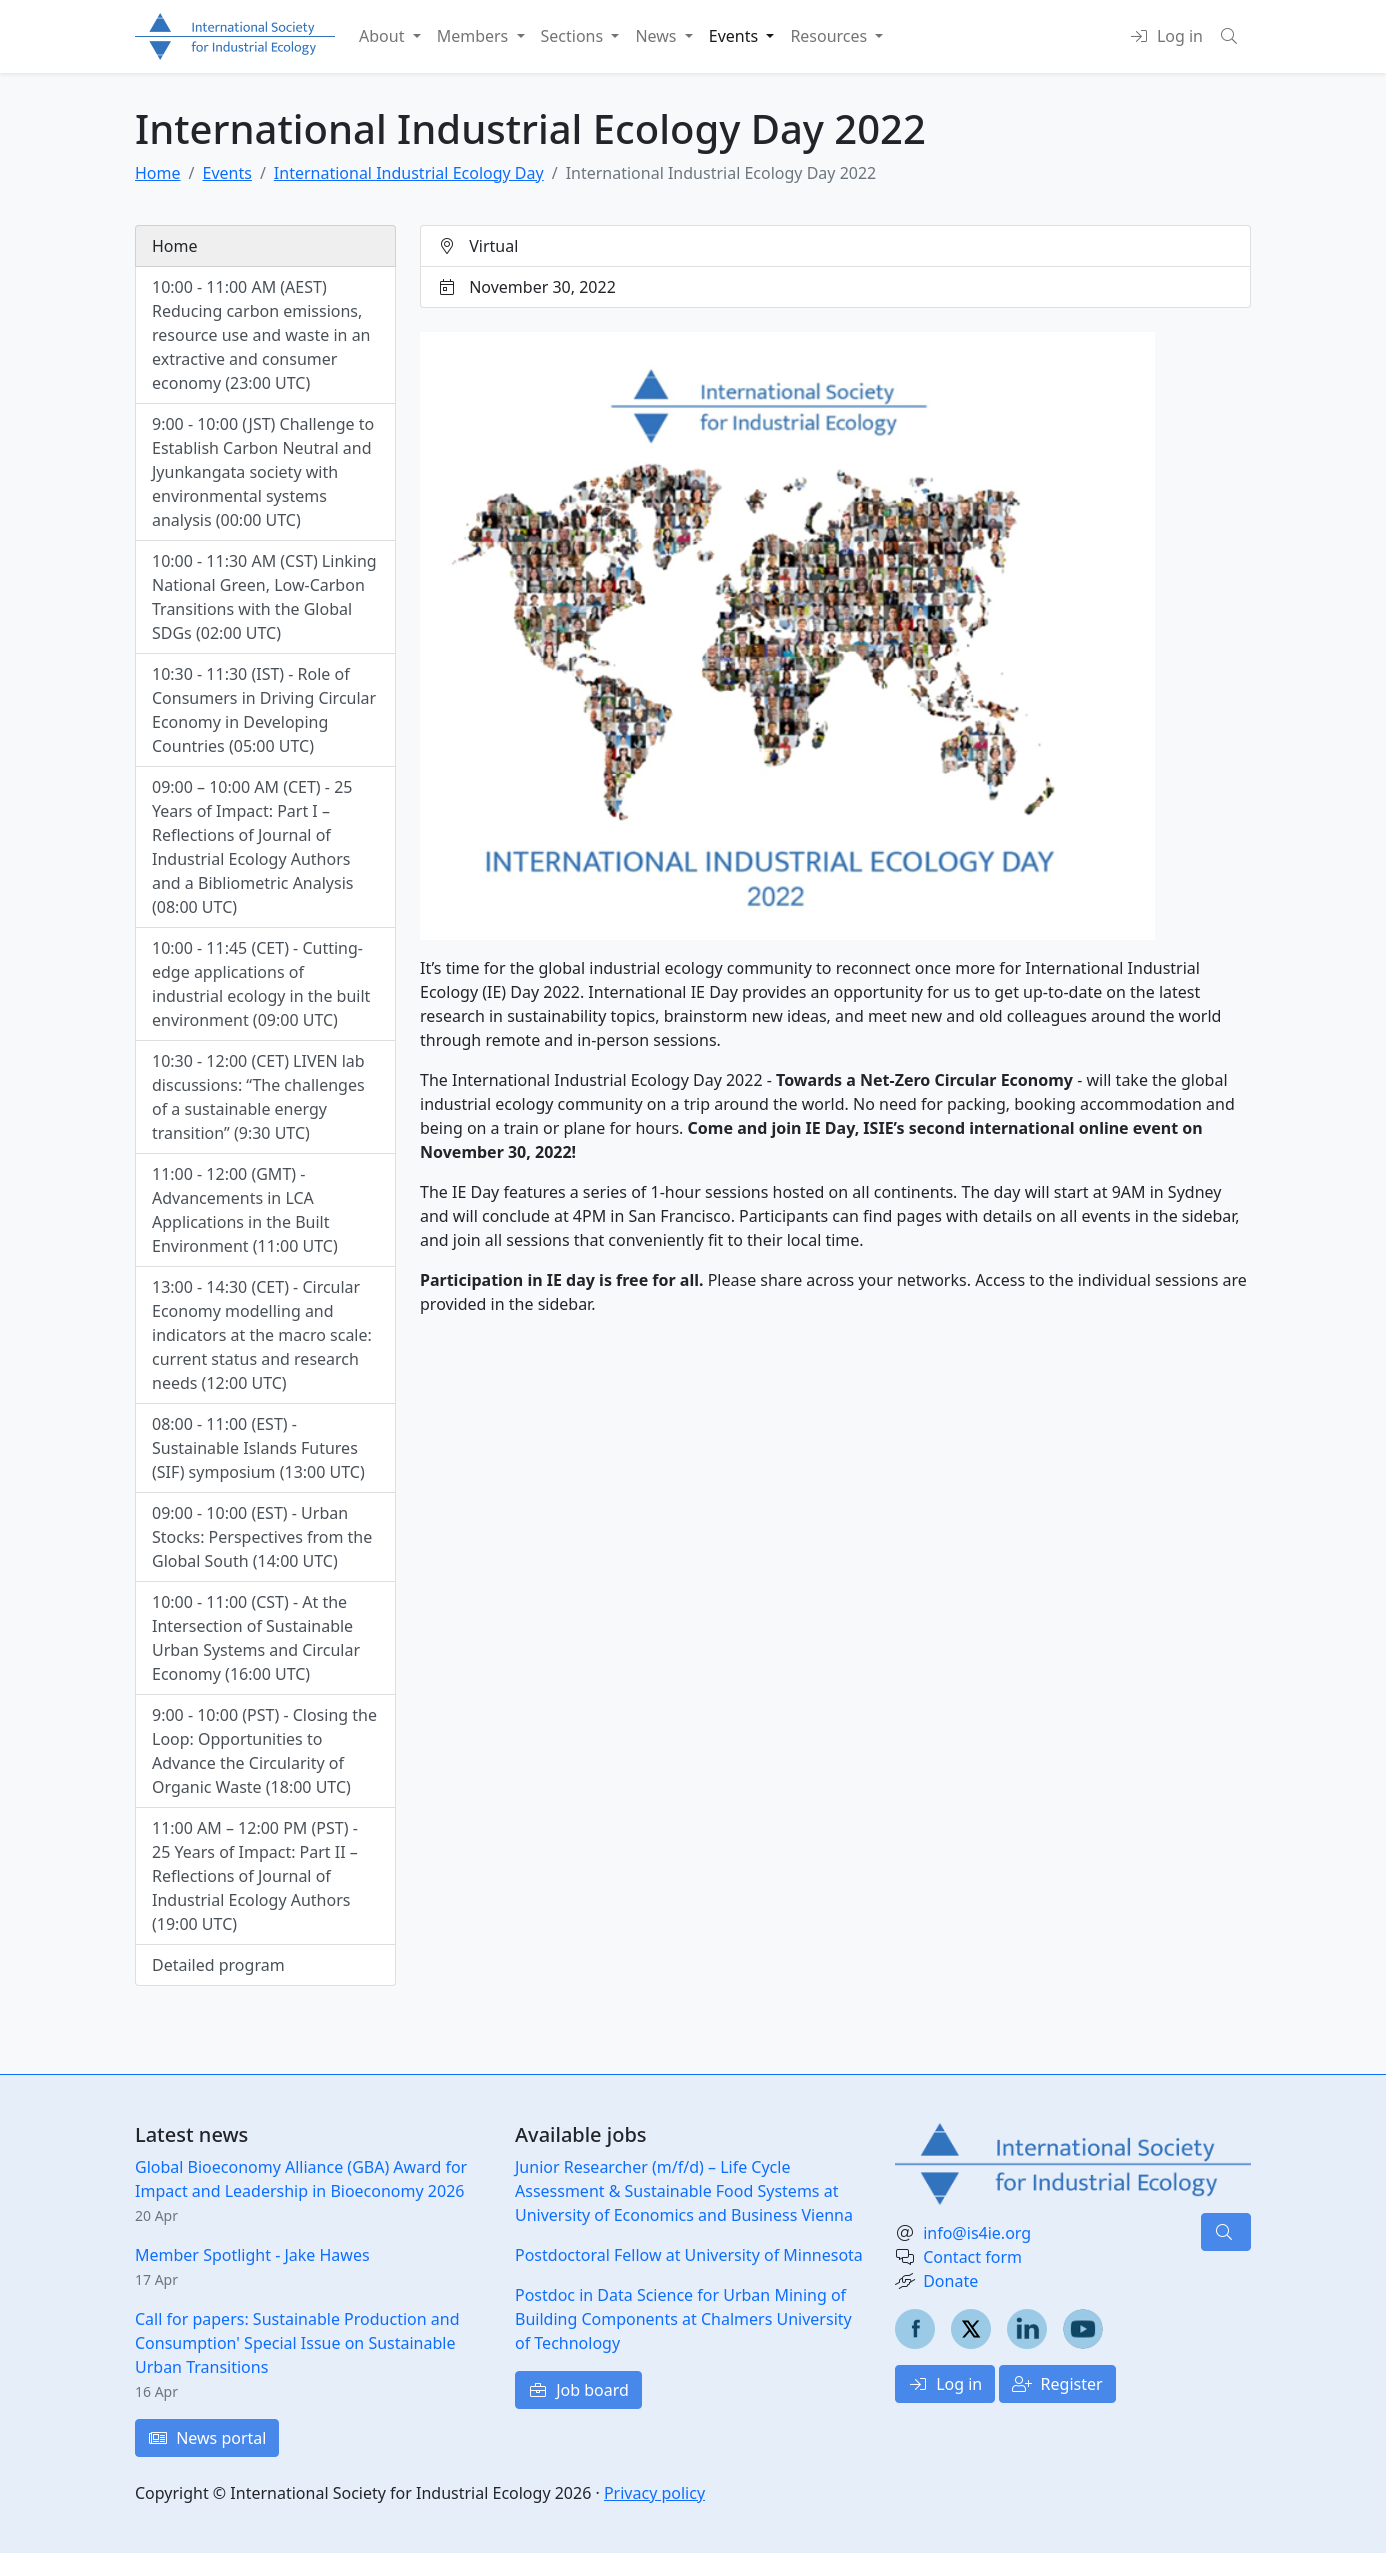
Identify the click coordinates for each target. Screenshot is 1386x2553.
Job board (578, 2390)
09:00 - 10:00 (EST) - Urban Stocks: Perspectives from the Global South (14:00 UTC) (262, 1537)
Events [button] (736, 36)
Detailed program (218, 1965)
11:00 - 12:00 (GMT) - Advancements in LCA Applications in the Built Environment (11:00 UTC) (245, 1210)
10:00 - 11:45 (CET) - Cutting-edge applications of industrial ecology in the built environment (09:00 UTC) (261, 984)
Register (1057, 2384)
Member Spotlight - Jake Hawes (252, 2255)
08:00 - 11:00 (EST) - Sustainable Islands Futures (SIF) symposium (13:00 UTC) (258, 1448)
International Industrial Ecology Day (409, 173)
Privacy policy (654, 2493)
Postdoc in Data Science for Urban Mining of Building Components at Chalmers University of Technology (683, 2319)
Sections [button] (574, 36)
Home (158, 173)
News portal (207, 2438)
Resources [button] (830, 36)
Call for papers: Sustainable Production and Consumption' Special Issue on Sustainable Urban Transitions (297, 2343)
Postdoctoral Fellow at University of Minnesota (689, 2255)
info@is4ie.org (977, 2233)
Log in (945, 2384)
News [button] (657, 36)
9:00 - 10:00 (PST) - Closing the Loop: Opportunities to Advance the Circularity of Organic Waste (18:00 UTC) (264, 1751)
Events (226, 173)
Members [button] (475, 36)
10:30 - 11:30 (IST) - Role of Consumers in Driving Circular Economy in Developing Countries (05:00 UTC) (264, 710)
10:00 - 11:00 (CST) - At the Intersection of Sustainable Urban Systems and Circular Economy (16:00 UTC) (256, 1638)
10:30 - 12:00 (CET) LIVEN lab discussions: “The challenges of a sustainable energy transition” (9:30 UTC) (258, 1097)
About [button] (384, 36)
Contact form (972, 2257)
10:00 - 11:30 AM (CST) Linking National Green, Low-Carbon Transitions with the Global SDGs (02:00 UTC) (264, 597)
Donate (950, 2281)
